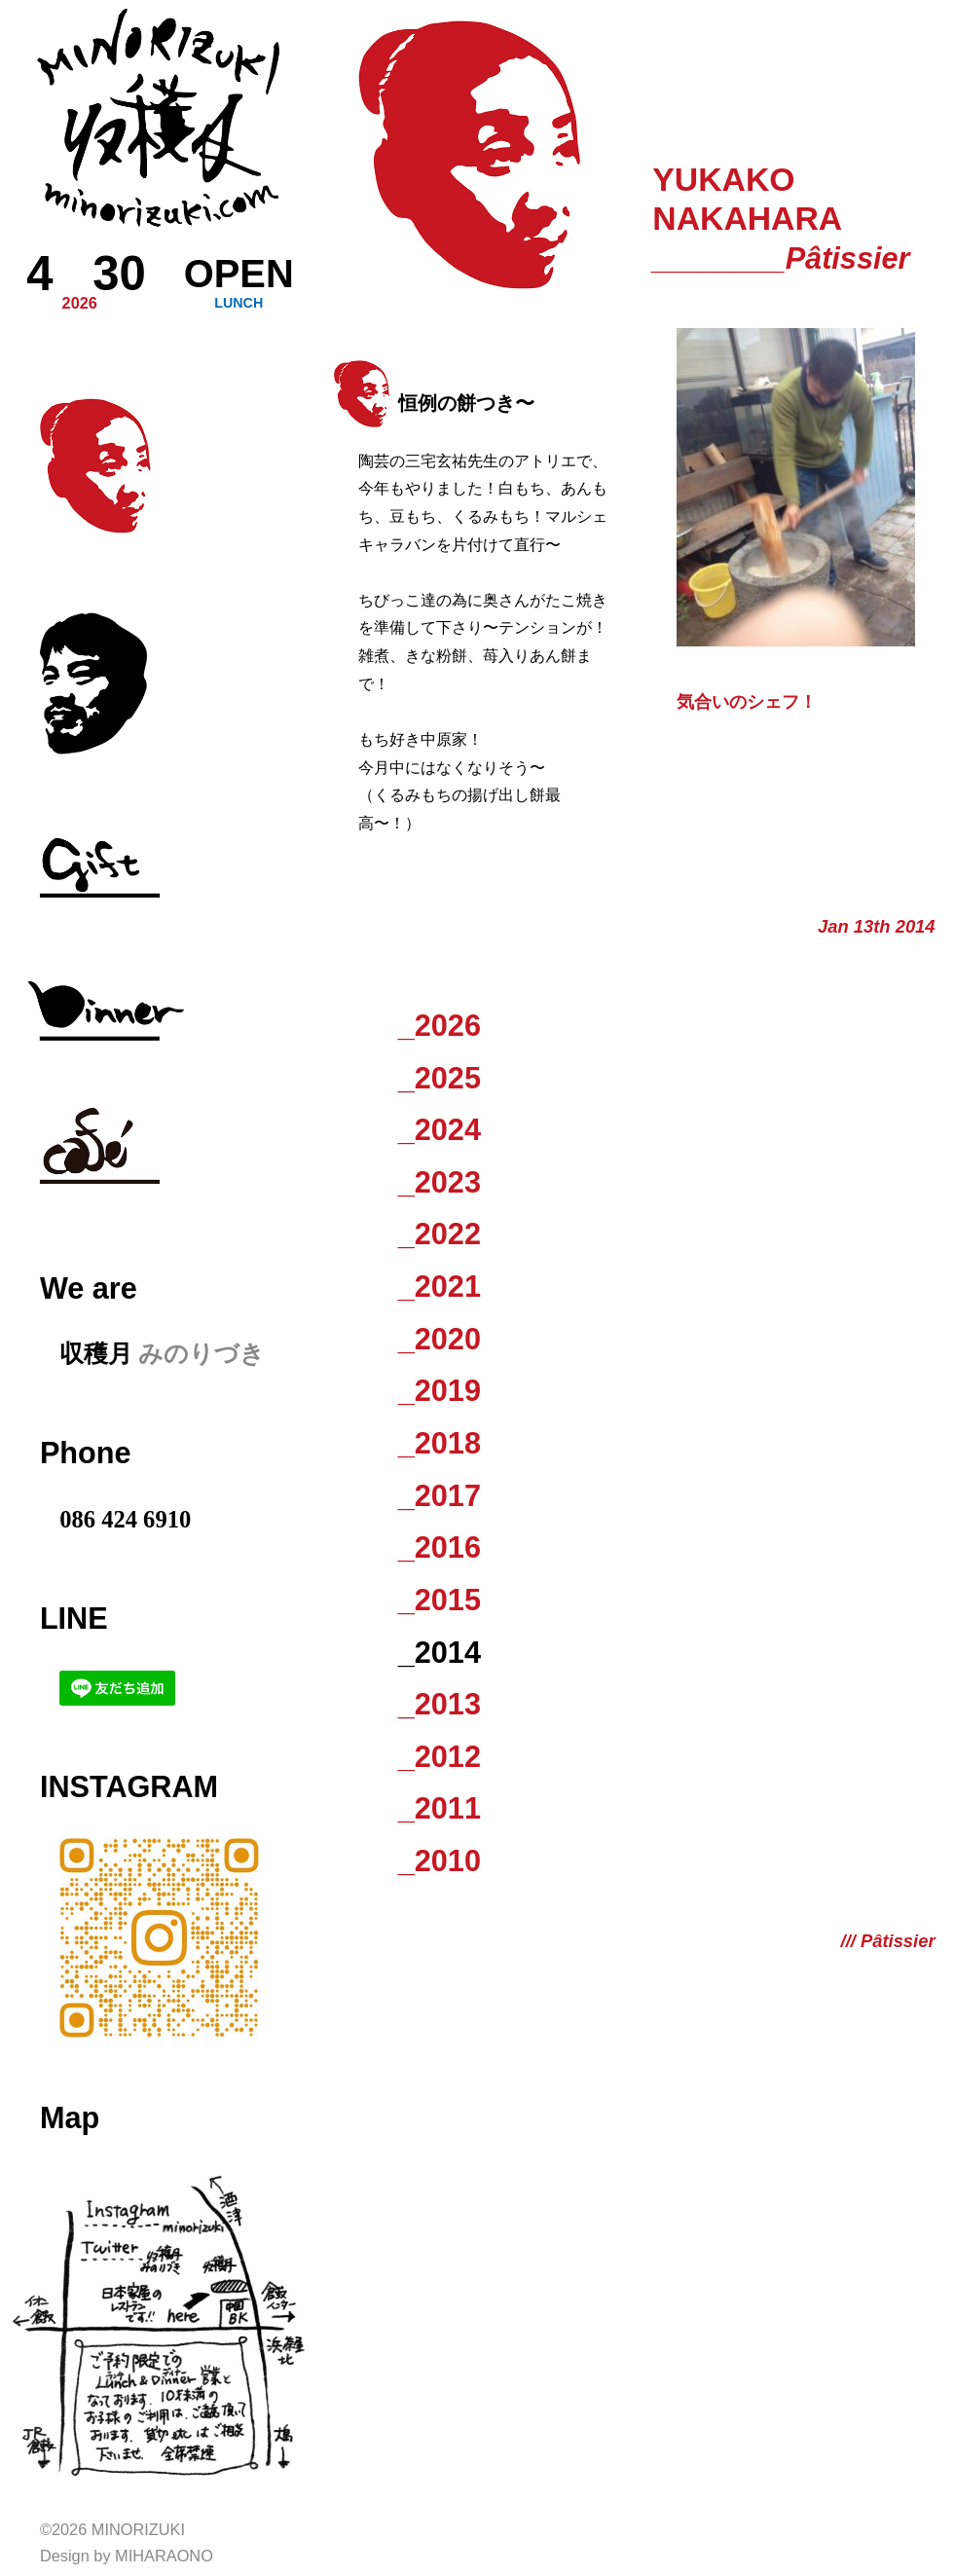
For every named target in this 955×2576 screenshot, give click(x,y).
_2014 (439, 1652)
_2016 (439, 1547)
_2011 (439, 1807)
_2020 (439, 1338)
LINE (74, 1618)
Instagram (129, 1786)
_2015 (439, 1599)
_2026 (439, 1025)
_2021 (439, 1286)
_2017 (439, 1495)
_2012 (439, 1756)
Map (69, 2117)
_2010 (439, 1860)
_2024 (439, 1129)
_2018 (439, 1442)
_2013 (439, 1703)
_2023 (439, 1181)
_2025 (439, 1077)
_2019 (439, 1390)
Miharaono (164, 2555)
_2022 (439, 1233)
